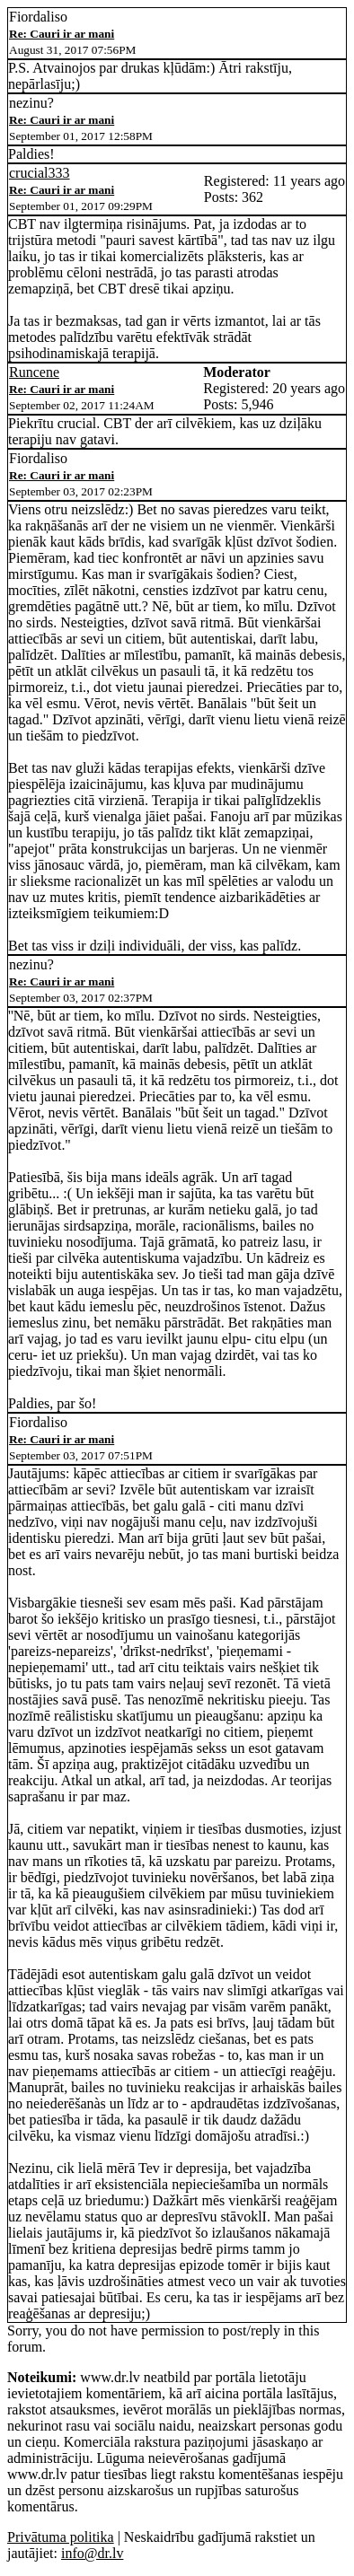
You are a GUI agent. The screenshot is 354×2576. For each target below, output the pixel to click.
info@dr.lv (92, 2553)
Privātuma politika (60, 2537)
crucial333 (39, 172)
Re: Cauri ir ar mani (61, 33)
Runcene (34, 372)
